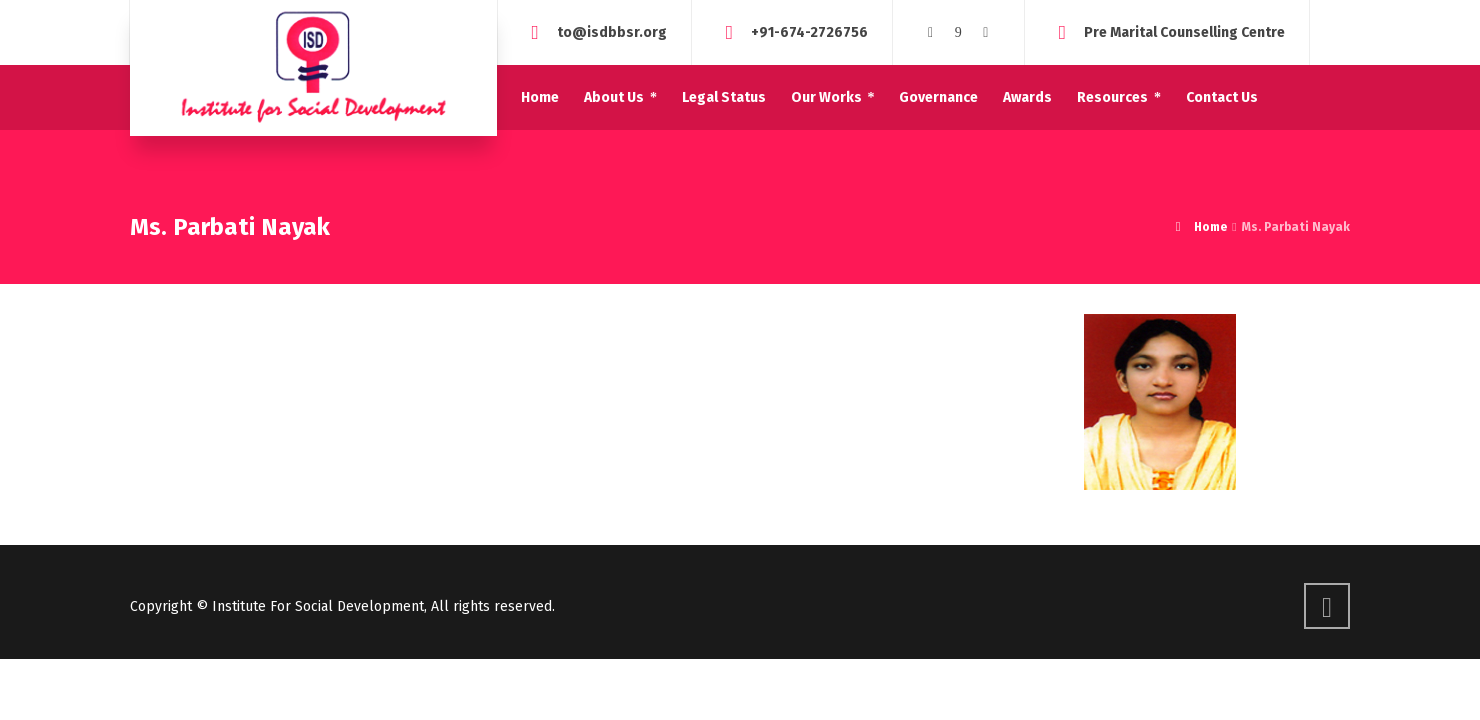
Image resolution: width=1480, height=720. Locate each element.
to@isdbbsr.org (612, 31)
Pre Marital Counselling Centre (1184, 31)
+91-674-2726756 (809, 31)
